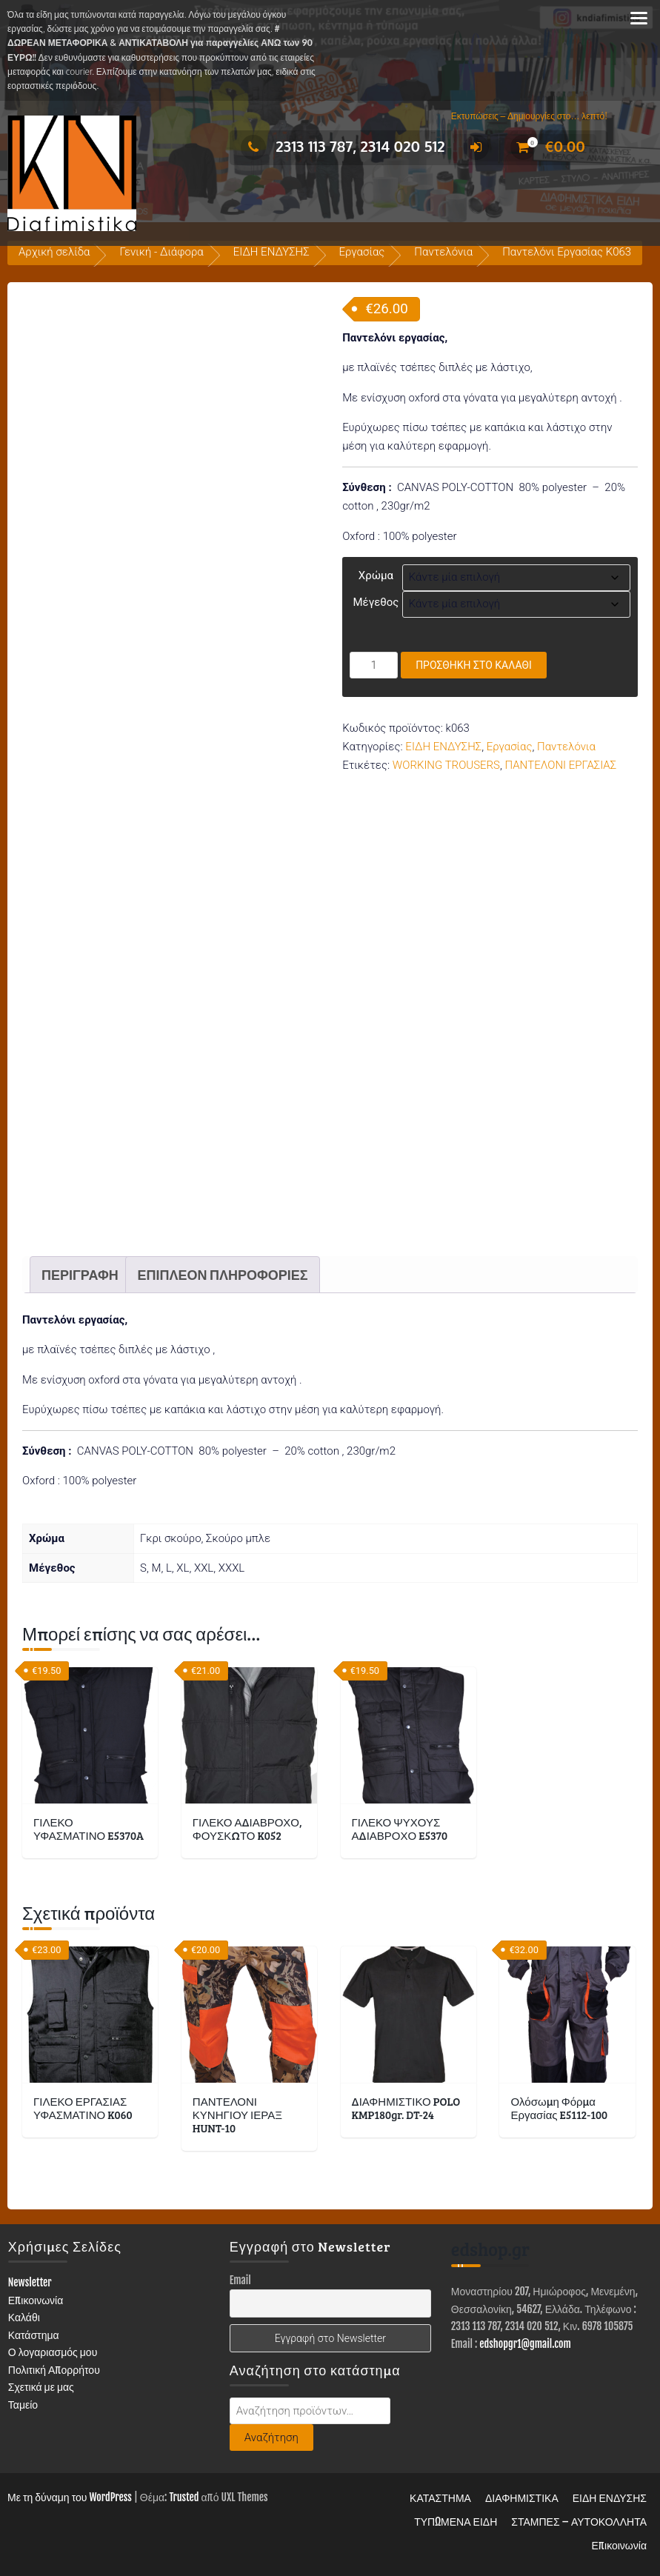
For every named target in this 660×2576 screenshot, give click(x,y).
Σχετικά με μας (41, 2386)
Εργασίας (362, 251)
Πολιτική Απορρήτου (54, 2369)
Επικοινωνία (36, 2300)
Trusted (184, 2497)
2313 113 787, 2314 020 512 (342, 146)
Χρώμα (376, 575)
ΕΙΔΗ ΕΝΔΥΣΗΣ (271, 251)
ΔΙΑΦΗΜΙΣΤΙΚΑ (522, 2498)
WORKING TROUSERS (446, 765)
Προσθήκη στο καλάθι (474, 665)
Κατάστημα (33, 2335)
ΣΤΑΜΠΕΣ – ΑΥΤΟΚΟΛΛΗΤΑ (579, 2521)
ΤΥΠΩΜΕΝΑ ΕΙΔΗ (455, 2521)
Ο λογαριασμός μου (53, 2352)
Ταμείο (23, 2404)
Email (240, 2280)
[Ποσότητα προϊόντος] (374, 665)
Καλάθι (24, 2317)
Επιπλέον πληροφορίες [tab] (222, 1275)
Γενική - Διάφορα (161, 251)
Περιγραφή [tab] (80, 1275)
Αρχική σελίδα (54, 251)
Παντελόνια (443, 251)
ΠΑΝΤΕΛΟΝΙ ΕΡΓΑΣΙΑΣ (560, 765)
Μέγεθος (376, 602)
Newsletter (30, 2282)
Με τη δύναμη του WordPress (69, 2497)
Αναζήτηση (271, 2437)
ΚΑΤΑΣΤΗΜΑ (440, 2498)
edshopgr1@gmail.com (525, 2344)
